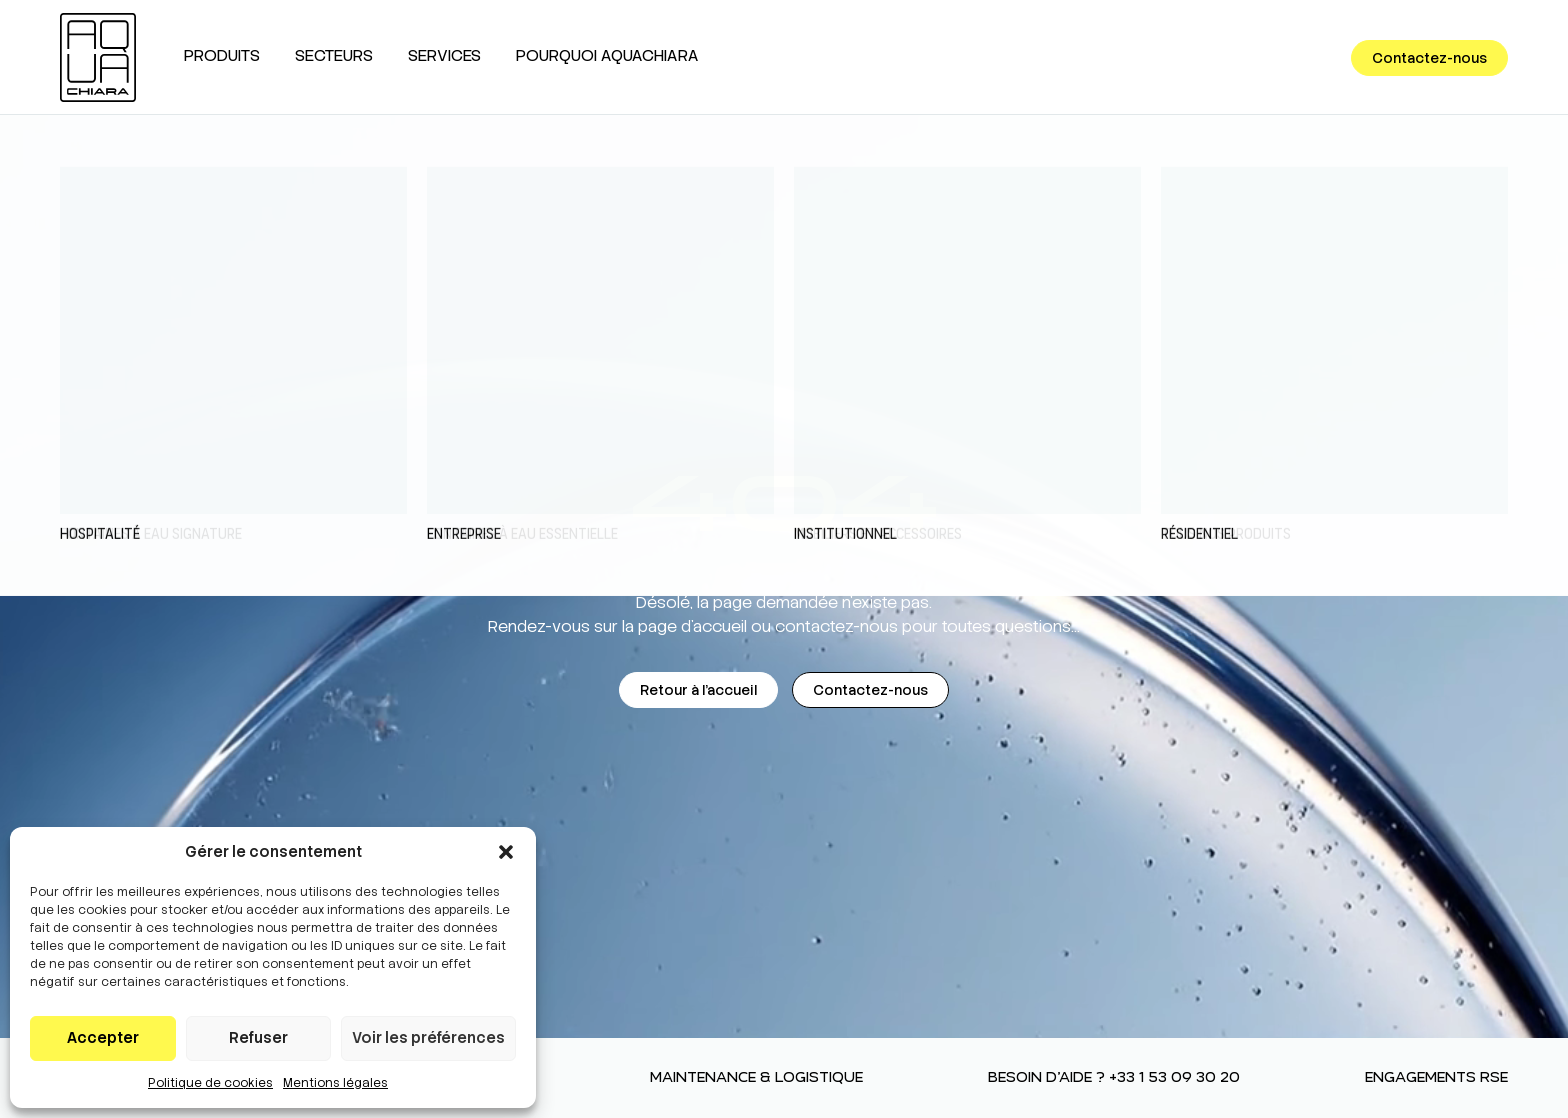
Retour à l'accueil (698, 690)
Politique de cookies (210, 1083)
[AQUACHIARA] (98, 57)
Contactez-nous (1429, 58)
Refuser (258, 1038)
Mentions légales (335, 1083)
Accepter (103, 1038)
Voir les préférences (428, 1038)
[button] (506, 852)
